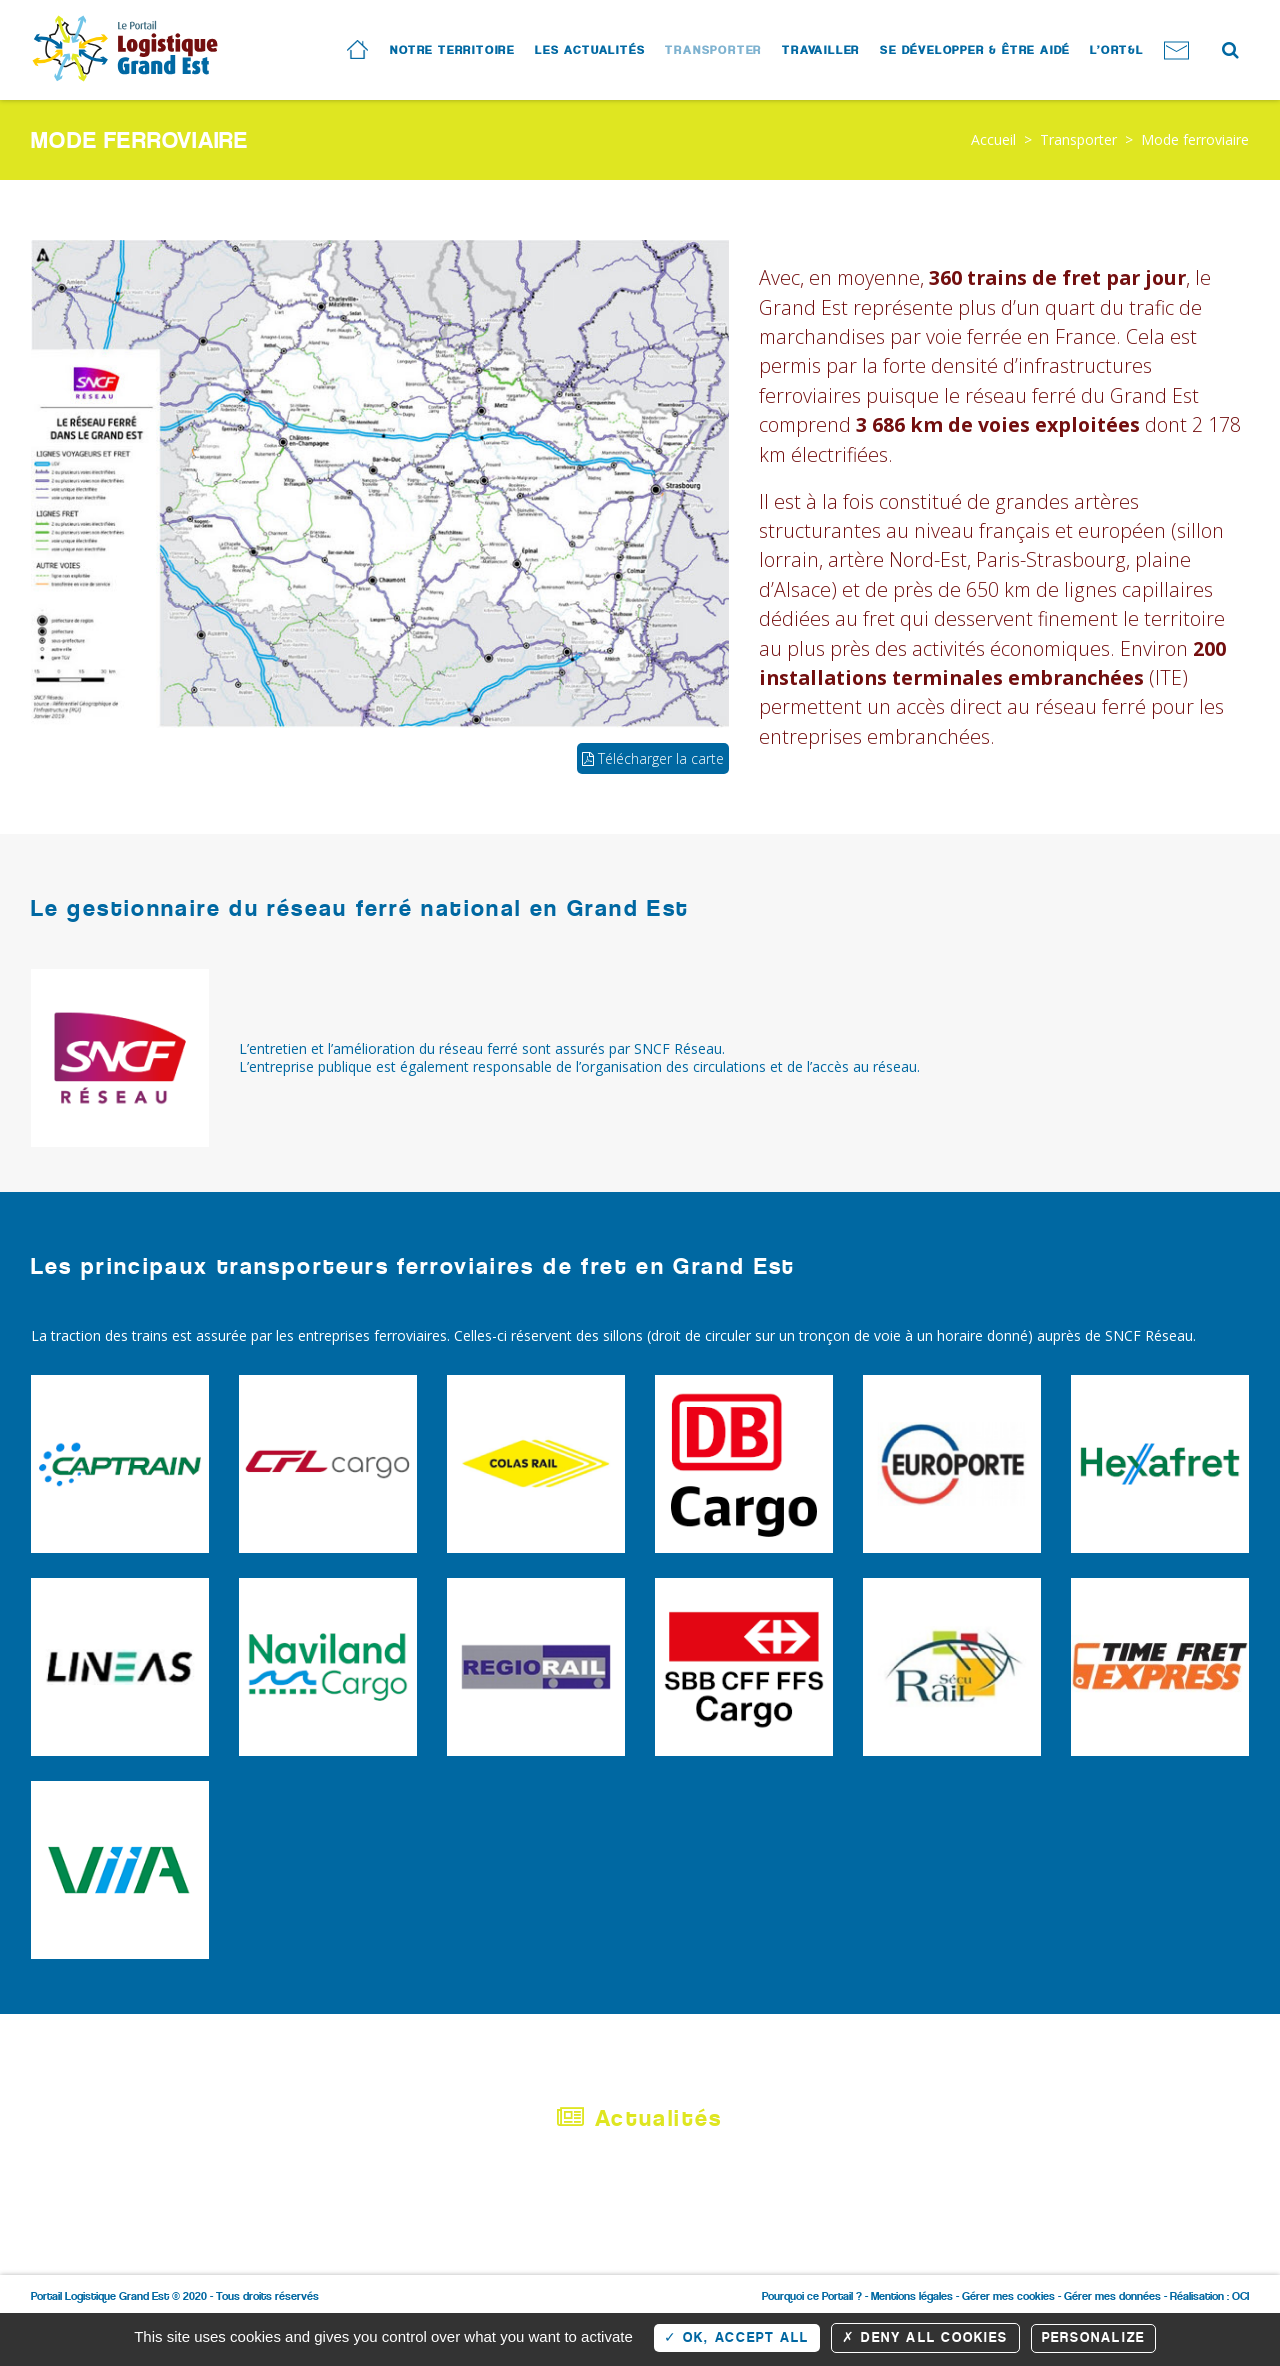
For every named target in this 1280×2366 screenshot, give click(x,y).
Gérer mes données (1112, 2296)
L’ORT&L (1117, 50)
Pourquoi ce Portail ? (812, 2296)
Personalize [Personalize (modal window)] (1093, 2337)
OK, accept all (737, 2337)
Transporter (713, 50)
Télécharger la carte (653, 758)
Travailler (821, 50)
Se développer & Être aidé (975, 50)
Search (1229, 48)
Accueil (993, 139)
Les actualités (590, 50)
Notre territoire (452, 50)
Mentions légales (912, 2296)
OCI (1240, 2296)
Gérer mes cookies (1008, 2296)
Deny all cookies (925, 2337)
